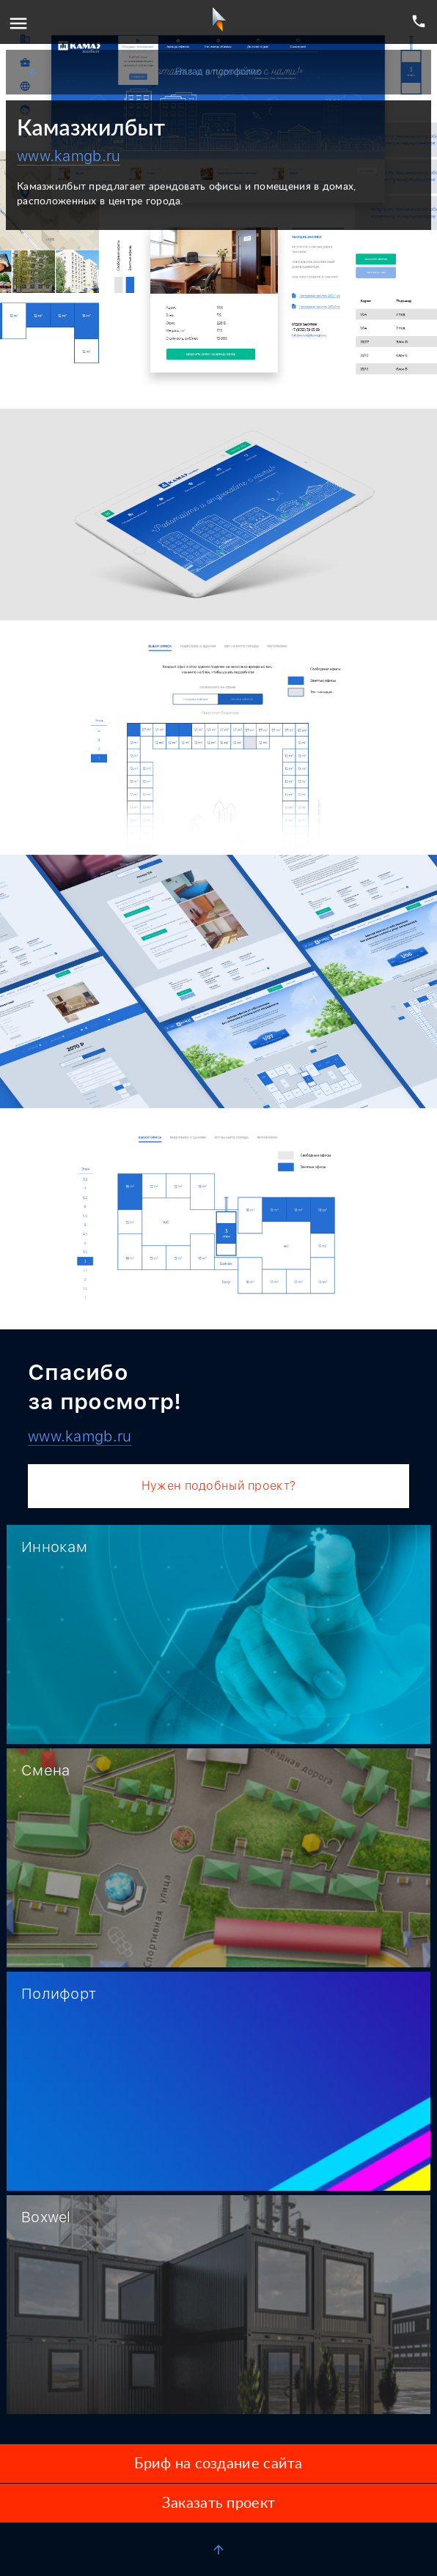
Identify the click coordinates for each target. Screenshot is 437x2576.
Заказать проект (218, 2503)
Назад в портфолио (145, 72)
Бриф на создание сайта (218, 2464)
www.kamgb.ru (68, 156)
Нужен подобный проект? (218, 1486)
